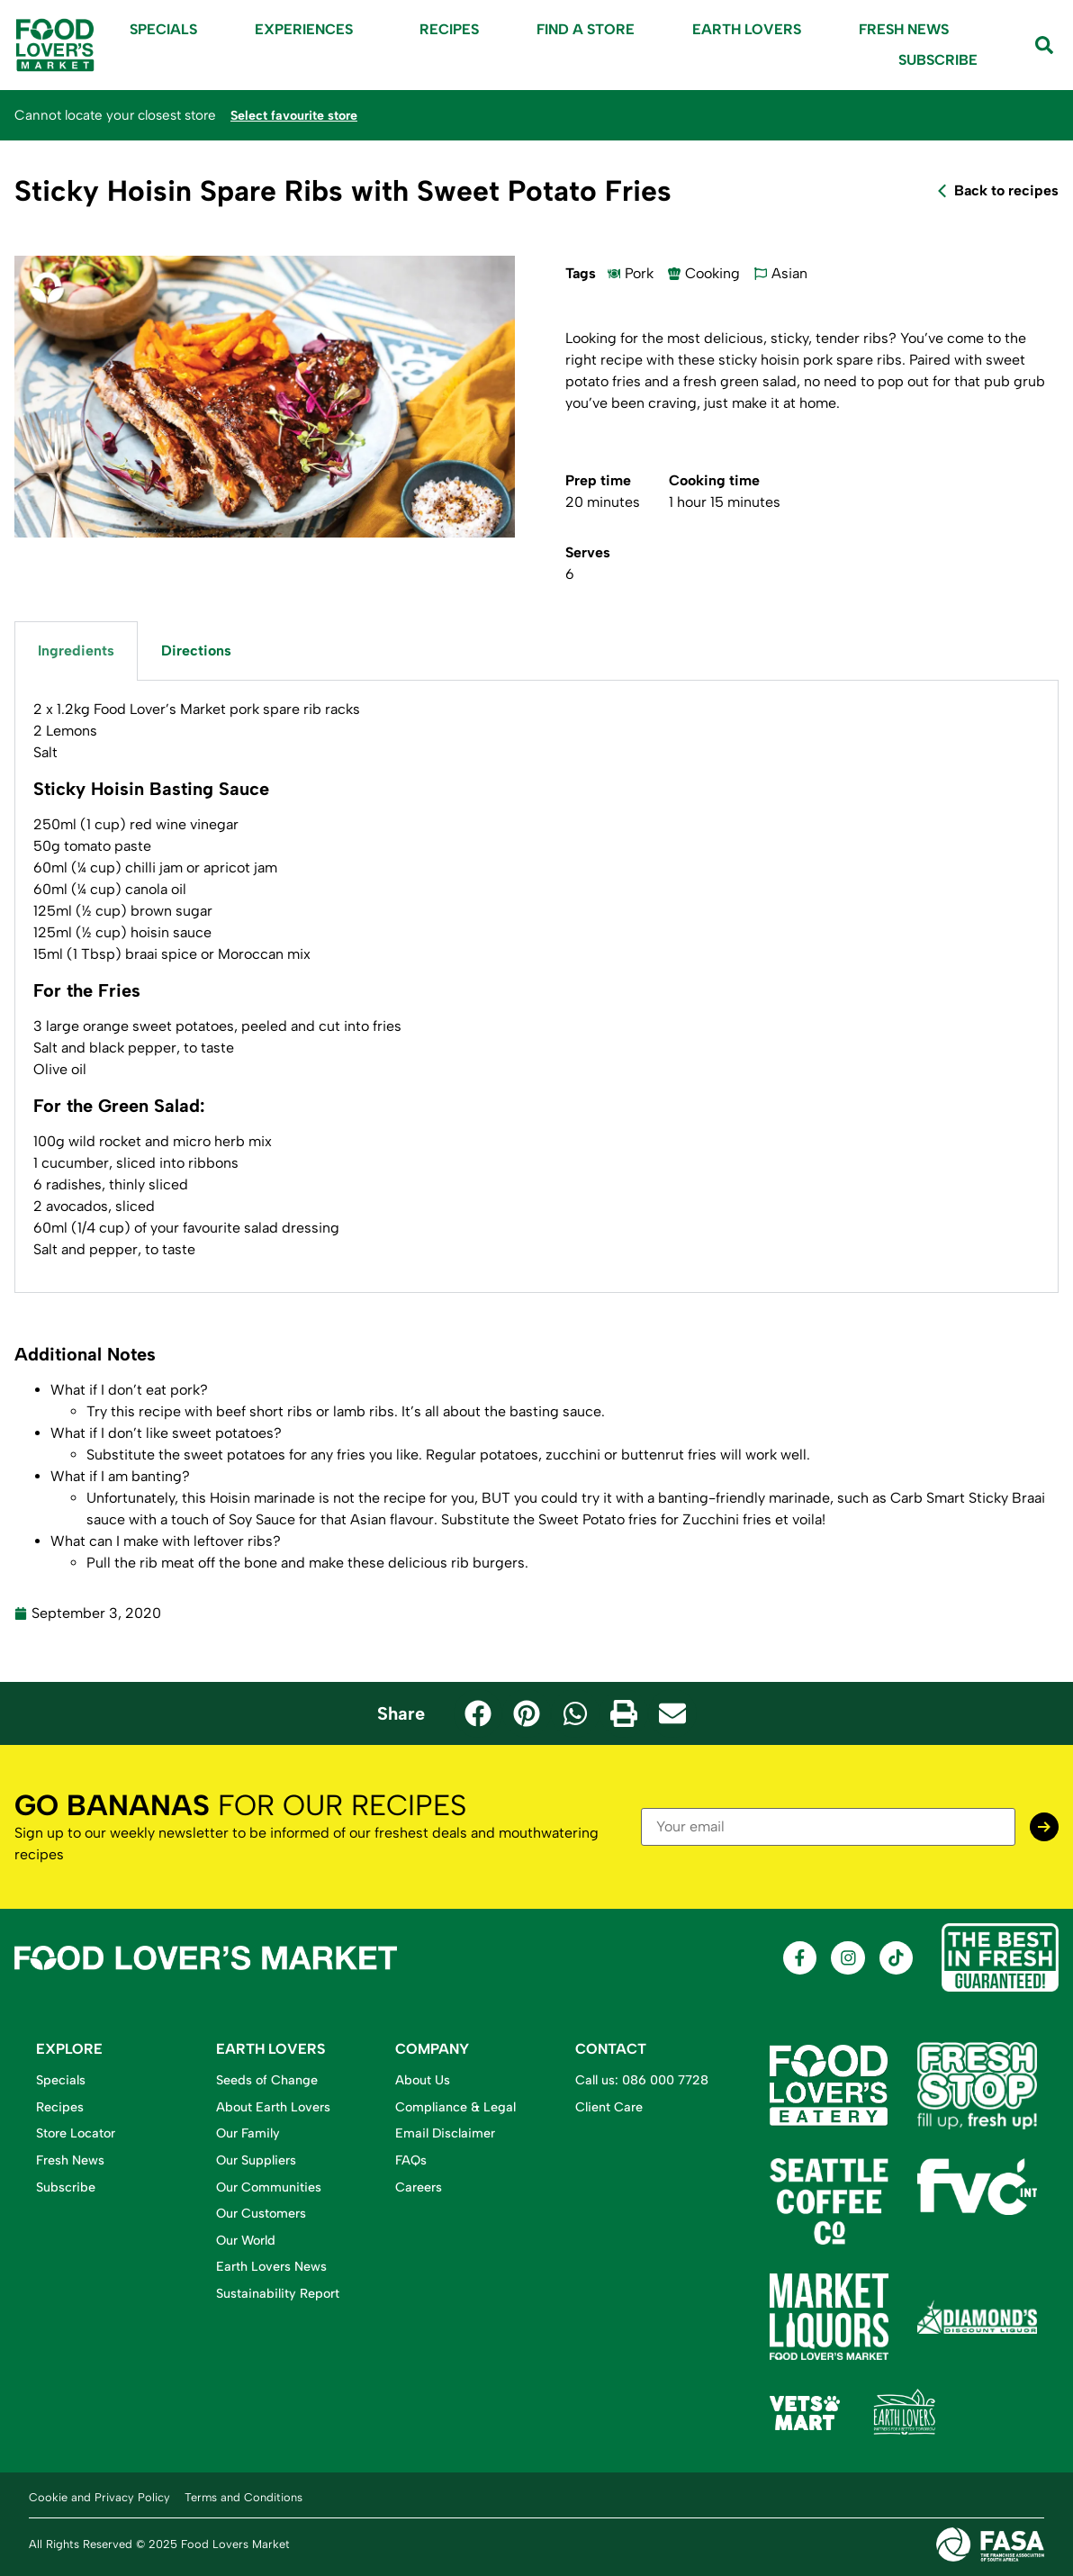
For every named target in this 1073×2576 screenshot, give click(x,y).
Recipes (449, 29)
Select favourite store (299, 115)
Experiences (308, 30)
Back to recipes (1006, 190)
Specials (163, 29)
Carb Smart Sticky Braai (967, 1497)
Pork (639, 273)
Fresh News (904, 29)
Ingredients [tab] (76, 650)
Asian (789, 273)
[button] (478, 1713)
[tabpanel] (536, 986)
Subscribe (938, 59)
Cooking (712, 273)
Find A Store (585, 29)
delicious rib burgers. (458, 1562)
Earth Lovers (746, 29)
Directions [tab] (196, 650)
